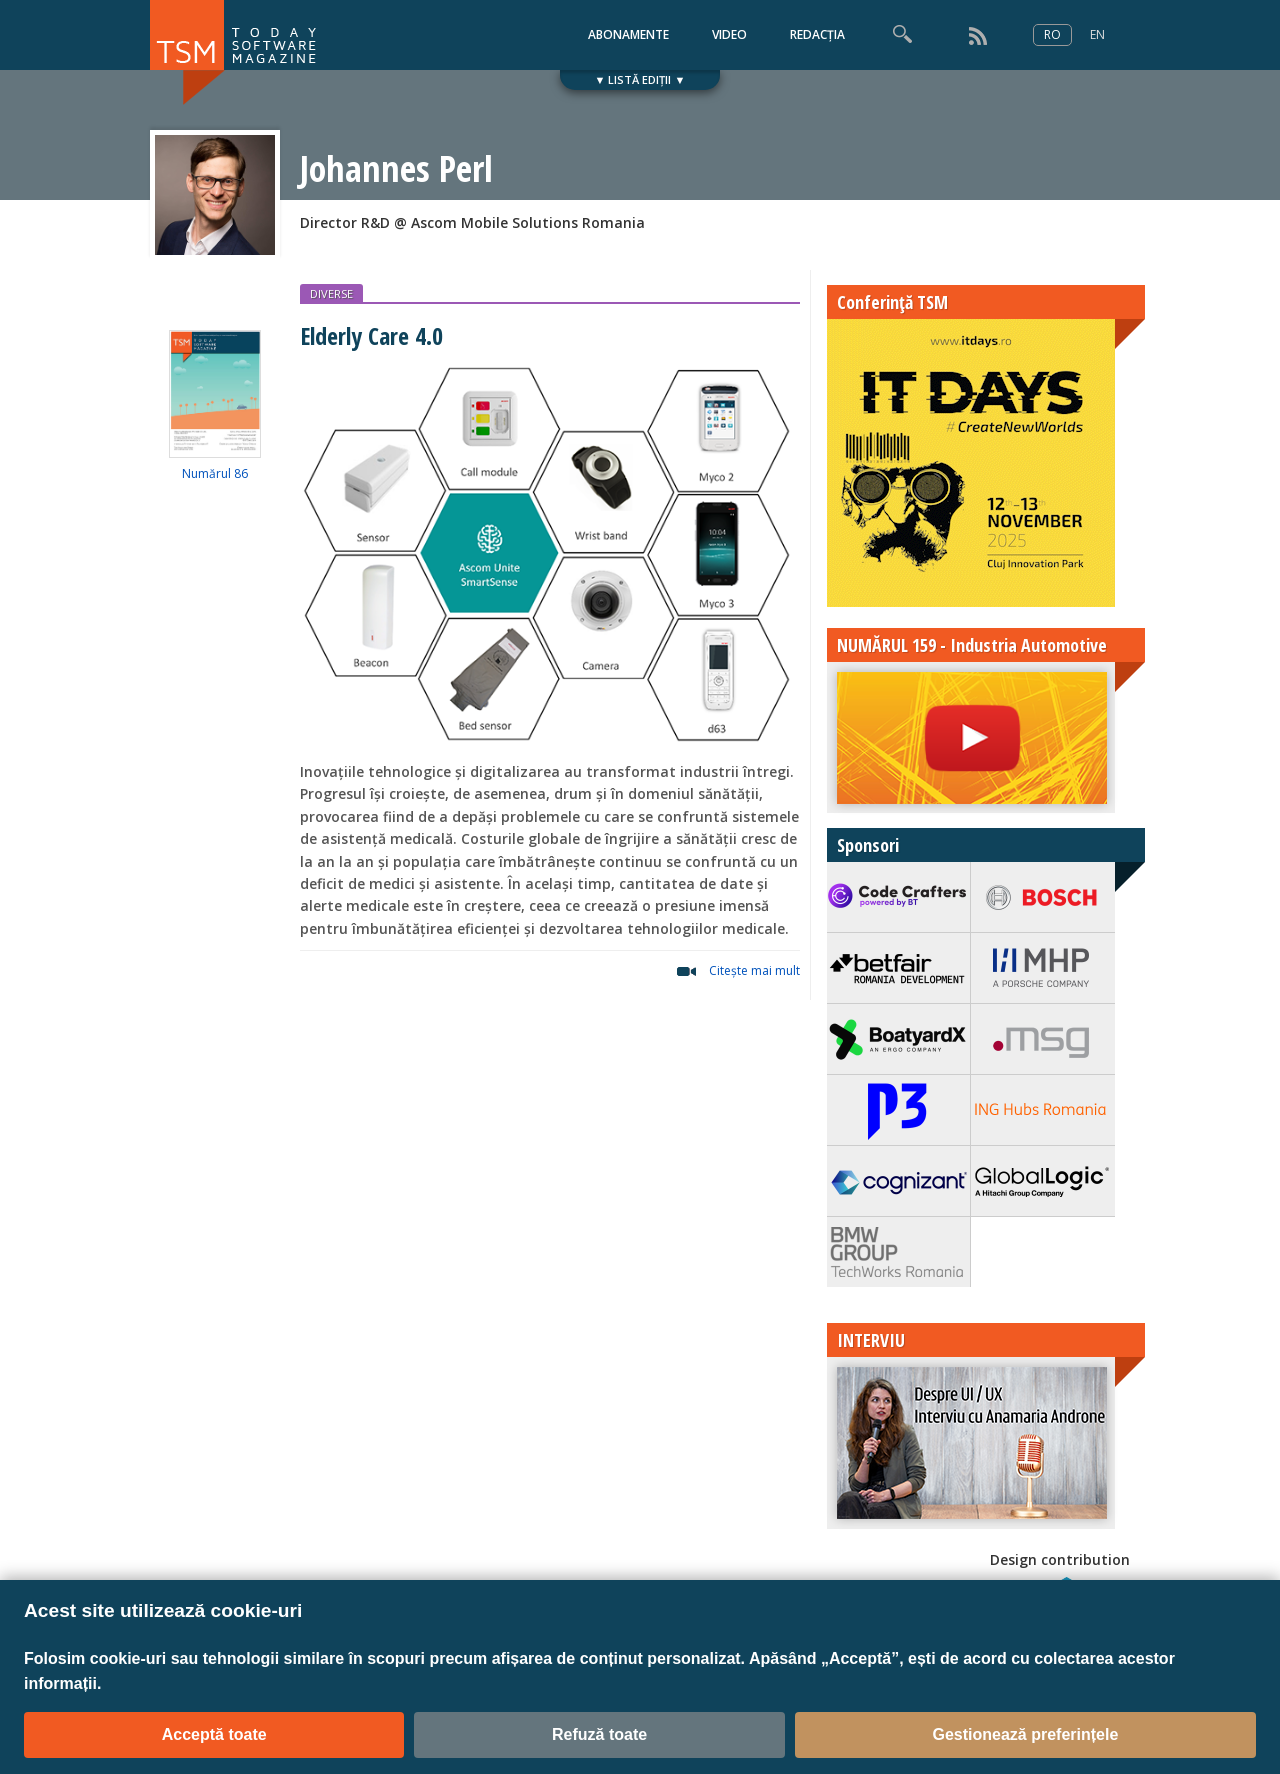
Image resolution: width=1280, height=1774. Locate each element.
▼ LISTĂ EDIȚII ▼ (640, 79)
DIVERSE (331, 293)
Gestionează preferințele (1025, 1734)
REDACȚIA (817, 34)
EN (1097, 34)
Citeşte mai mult (754, 970)
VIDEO (729, 34)
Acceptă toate (214, 1734)
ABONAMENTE (628, 34)
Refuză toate (599, 1734)
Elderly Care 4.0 (371, 335)
